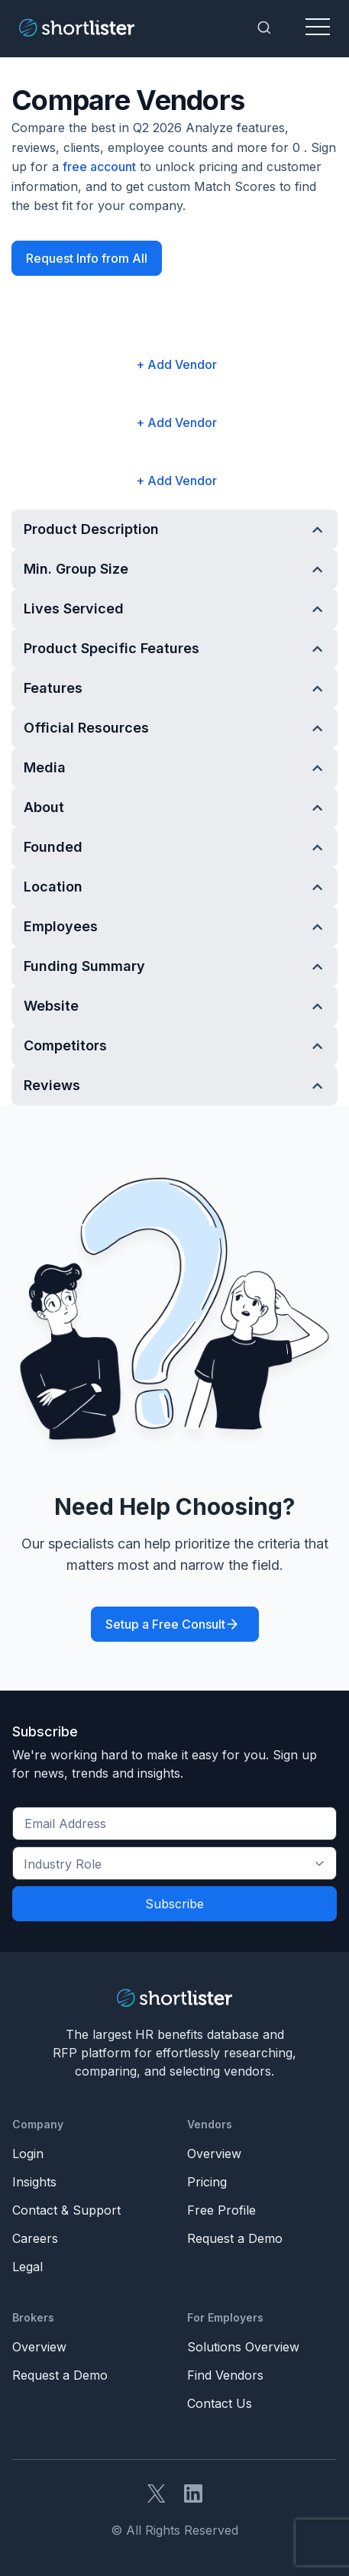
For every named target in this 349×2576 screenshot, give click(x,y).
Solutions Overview (243, 2346)
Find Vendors (225, 2375)
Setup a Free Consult (165, 1624)
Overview (214, 2153)
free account (99, 166)
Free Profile (221, 2210)
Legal (27, 2266)
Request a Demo (235, 2238)
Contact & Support (66, 2210)
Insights (34, 2181)
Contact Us (219, 2403)
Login (28, 2153)
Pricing (207, 2181)
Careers (35, 2238)
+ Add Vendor (176, 364)
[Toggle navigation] (317, 27)
